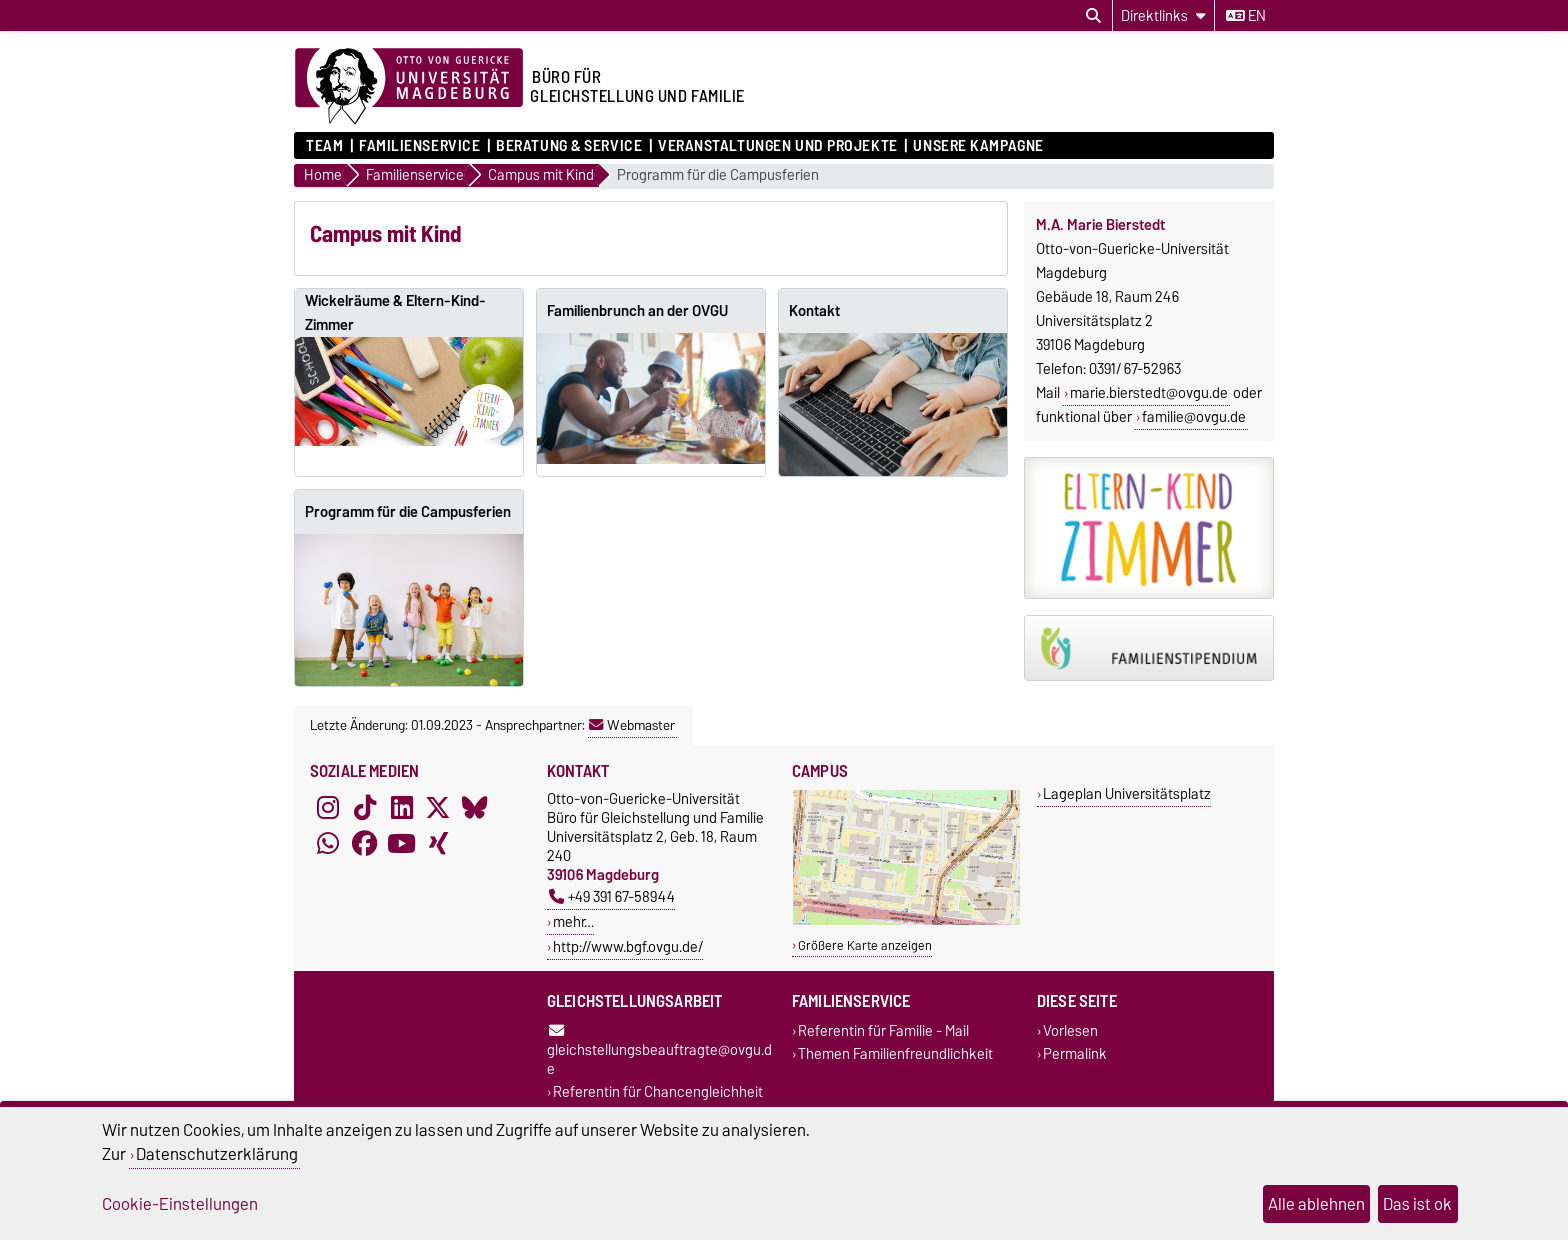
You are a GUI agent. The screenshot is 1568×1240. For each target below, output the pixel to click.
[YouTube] (402, 843)
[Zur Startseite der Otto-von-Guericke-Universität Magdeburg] (409, 87)
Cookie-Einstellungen (180, 1204)
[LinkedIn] (402, 807)
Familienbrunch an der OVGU (637, 311)
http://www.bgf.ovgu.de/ (628, 946)
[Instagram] (328, 807)
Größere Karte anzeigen (865, 945)
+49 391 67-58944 (612, 896)
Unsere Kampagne (978, 146)
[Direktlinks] (1163, 15)
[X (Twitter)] (438, 807)
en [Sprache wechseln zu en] (1246, 16)
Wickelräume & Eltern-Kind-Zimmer (395, 313)
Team (324, 146)
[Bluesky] (475, 807)
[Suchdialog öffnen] (1093, 16)
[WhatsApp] (328, 843)
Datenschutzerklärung (217, 1154)
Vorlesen (1070, 1030)
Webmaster (632, 725)
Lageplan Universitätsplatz (1127, 793)
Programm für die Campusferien (718, 175)
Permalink (1075, 1054)
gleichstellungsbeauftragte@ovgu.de (659, 1052)
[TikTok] (365, 807)
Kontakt (814, 311)
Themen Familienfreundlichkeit (895, 1054)
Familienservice (419, 146)
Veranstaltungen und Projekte (778, 146)
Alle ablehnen (1316, 1204)
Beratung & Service (569, 146)
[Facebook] (365, 843)
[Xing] (438, 843)
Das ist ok (1417, 1204)
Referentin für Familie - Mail (883, 1030)
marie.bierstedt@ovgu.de (1149, 393)
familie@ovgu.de (1194, 417)
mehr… (573, 921)
